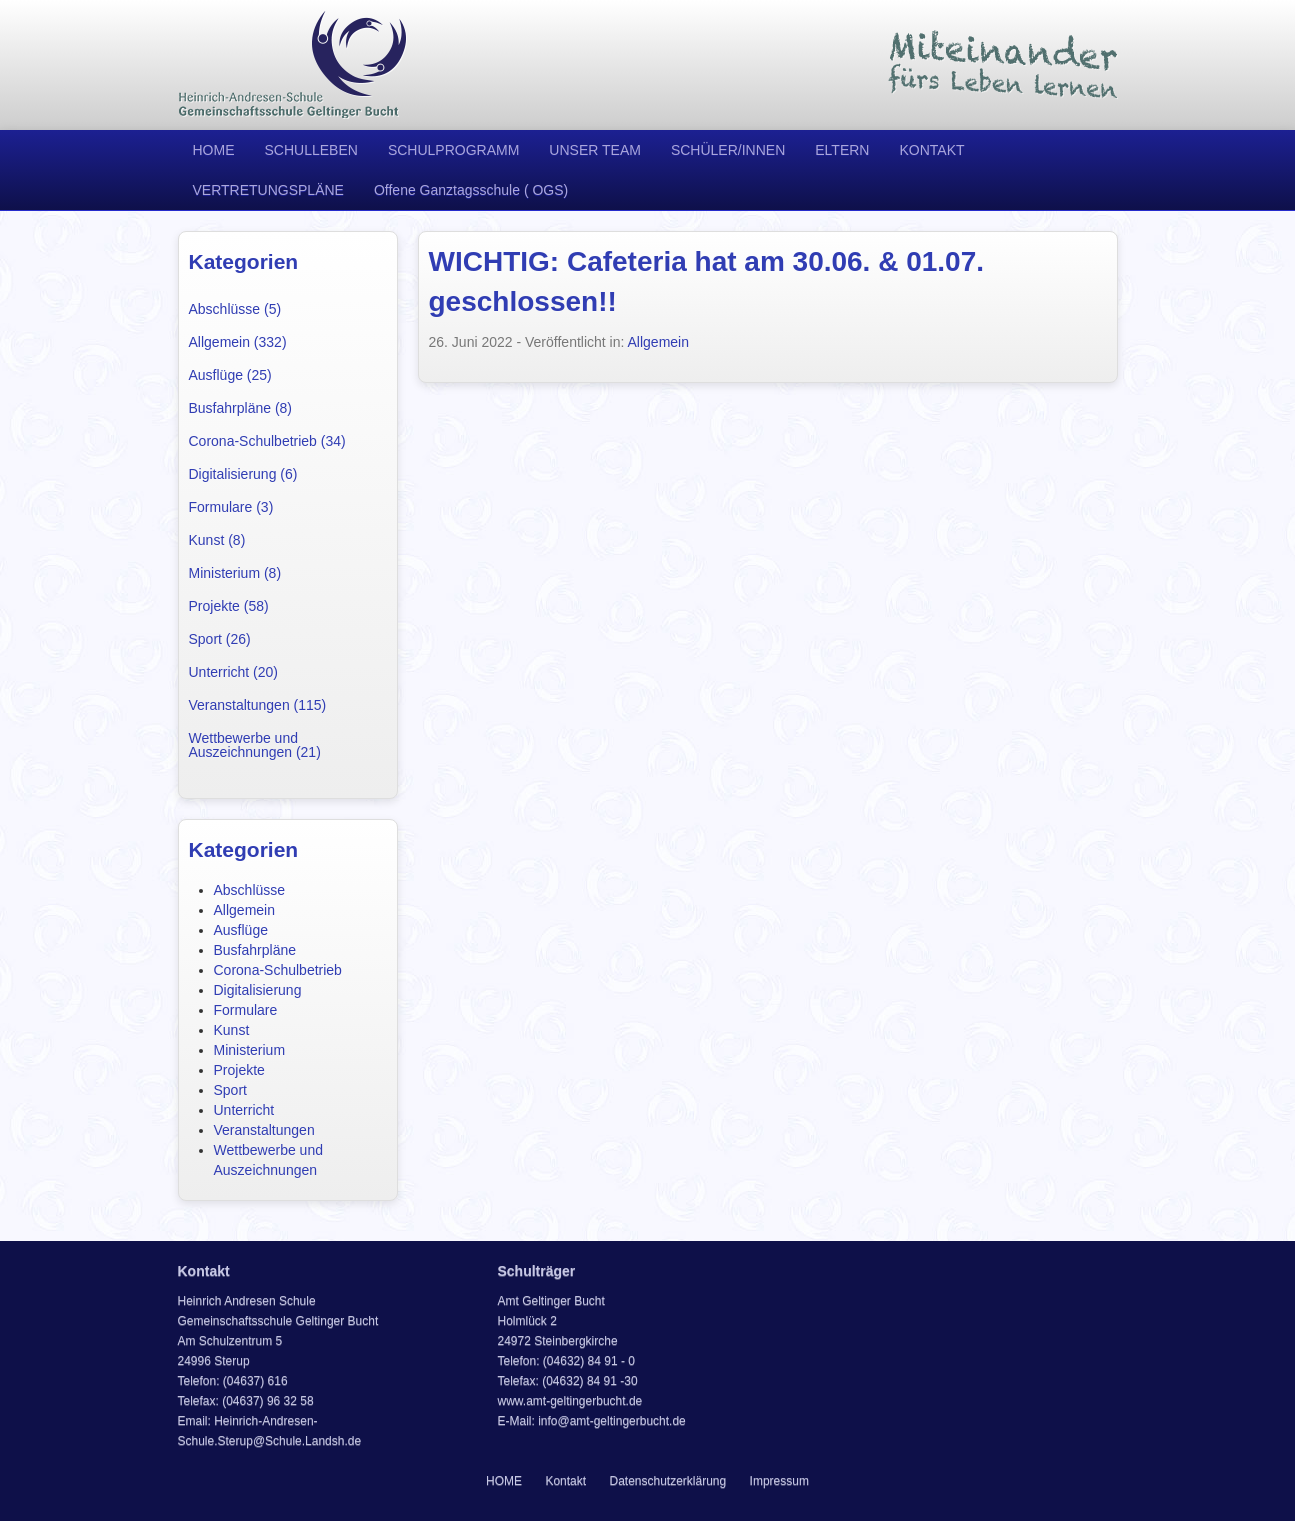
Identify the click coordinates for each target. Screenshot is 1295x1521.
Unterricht (244, 1110)
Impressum (779, 1481)
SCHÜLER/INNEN (728, 150)
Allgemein (244, 910)
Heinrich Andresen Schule (293, 65)
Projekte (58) (229, 606)
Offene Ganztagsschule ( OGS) (471, 190)
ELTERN (842, 150)
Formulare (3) (231, 507)
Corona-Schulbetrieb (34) (267, 441)
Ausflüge (241, 930)
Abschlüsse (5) (235, 309)
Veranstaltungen (264, 1130)
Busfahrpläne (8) (241, 408)
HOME (214, 150)
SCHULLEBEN (311, 150)
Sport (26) (220, 639)
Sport (230, 1090)
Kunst (232, 1030)
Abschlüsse (250, 890)
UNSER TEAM (595, 150)
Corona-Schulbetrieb (278, 970)
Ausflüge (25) (230, 375)
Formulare (246, 1010)
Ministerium (250, 1050)
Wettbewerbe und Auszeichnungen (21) (255, 745)
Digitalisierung (258, 990)
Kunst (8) (217, 540)
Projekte (239, 1070)
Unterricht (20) (233, 672)
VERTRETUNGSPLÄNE (268, 190)
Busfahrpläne (255, 950)
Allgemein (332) (238, 342)
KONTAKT (931, 150)
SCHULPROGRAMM (453, 150)
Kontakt (565, 1481)
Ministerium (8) (235, 573)
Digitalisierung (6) (243, 474)
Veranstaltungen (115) (258, 705)
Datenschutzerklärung (667, 1481)
